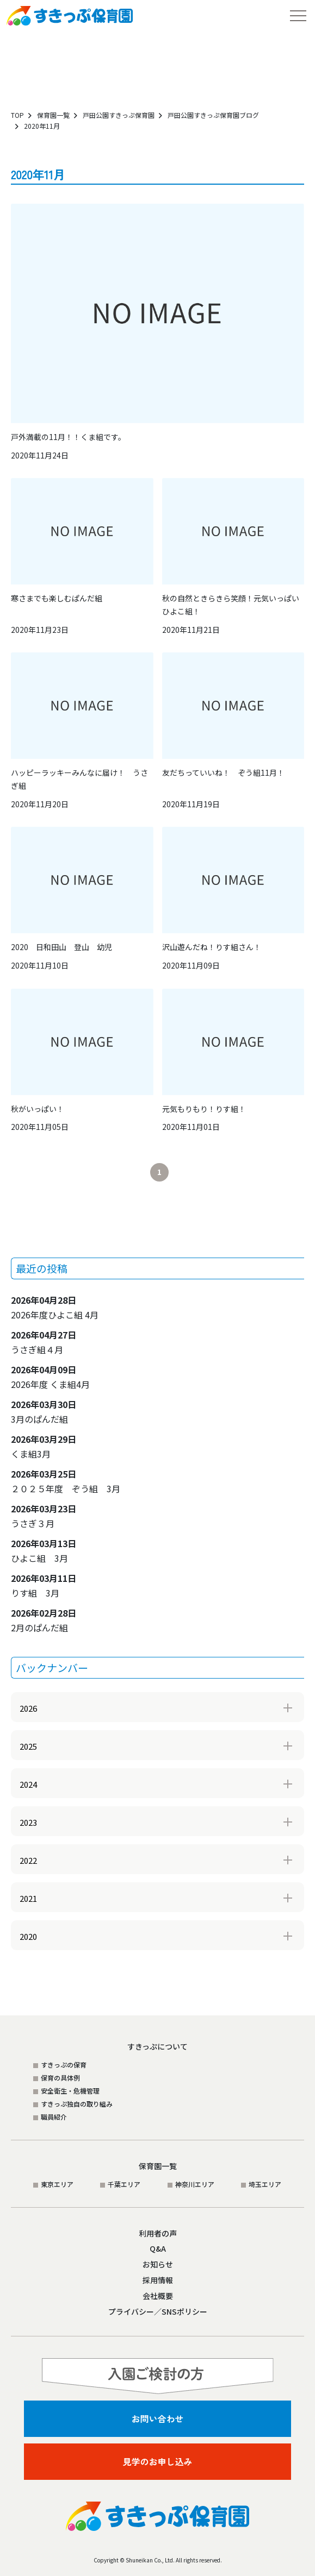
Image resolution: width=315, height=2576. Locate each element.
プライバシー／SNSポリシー (157, 2311)
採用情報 (158, 2280)
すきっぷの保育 (64, 2064)
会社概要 (158, 2295)
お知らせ (158, 2264)
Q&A (158, 2248)
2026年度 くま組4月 (50, 1377)
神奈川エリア (194, 2184)
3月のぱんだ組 (43, 1411)
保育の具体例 (60, 2077)
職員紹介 (54, 2116)
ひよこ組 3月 (43, 1551)
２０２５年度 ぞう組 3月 (65, 1481)
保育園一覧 (53, 115)
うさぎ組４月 (43, 1342)
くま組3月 (43, 1446)
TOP (17, 115)
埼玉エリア (265, 2184)
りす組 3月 (43, 1585)
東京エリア (57, 2184)
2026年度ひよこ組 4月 (54, 1307)
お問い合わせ (157, 2418)
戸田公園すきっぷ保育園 (119, 115)
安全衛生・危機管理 (70, 2090)
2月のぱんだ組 (43, 1620)
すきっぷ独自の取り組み (77, 2103)
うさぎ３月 (43, 1516)
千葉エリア (124, 2184)
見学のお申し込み (157, 2461)
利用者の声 (158, 2233)
